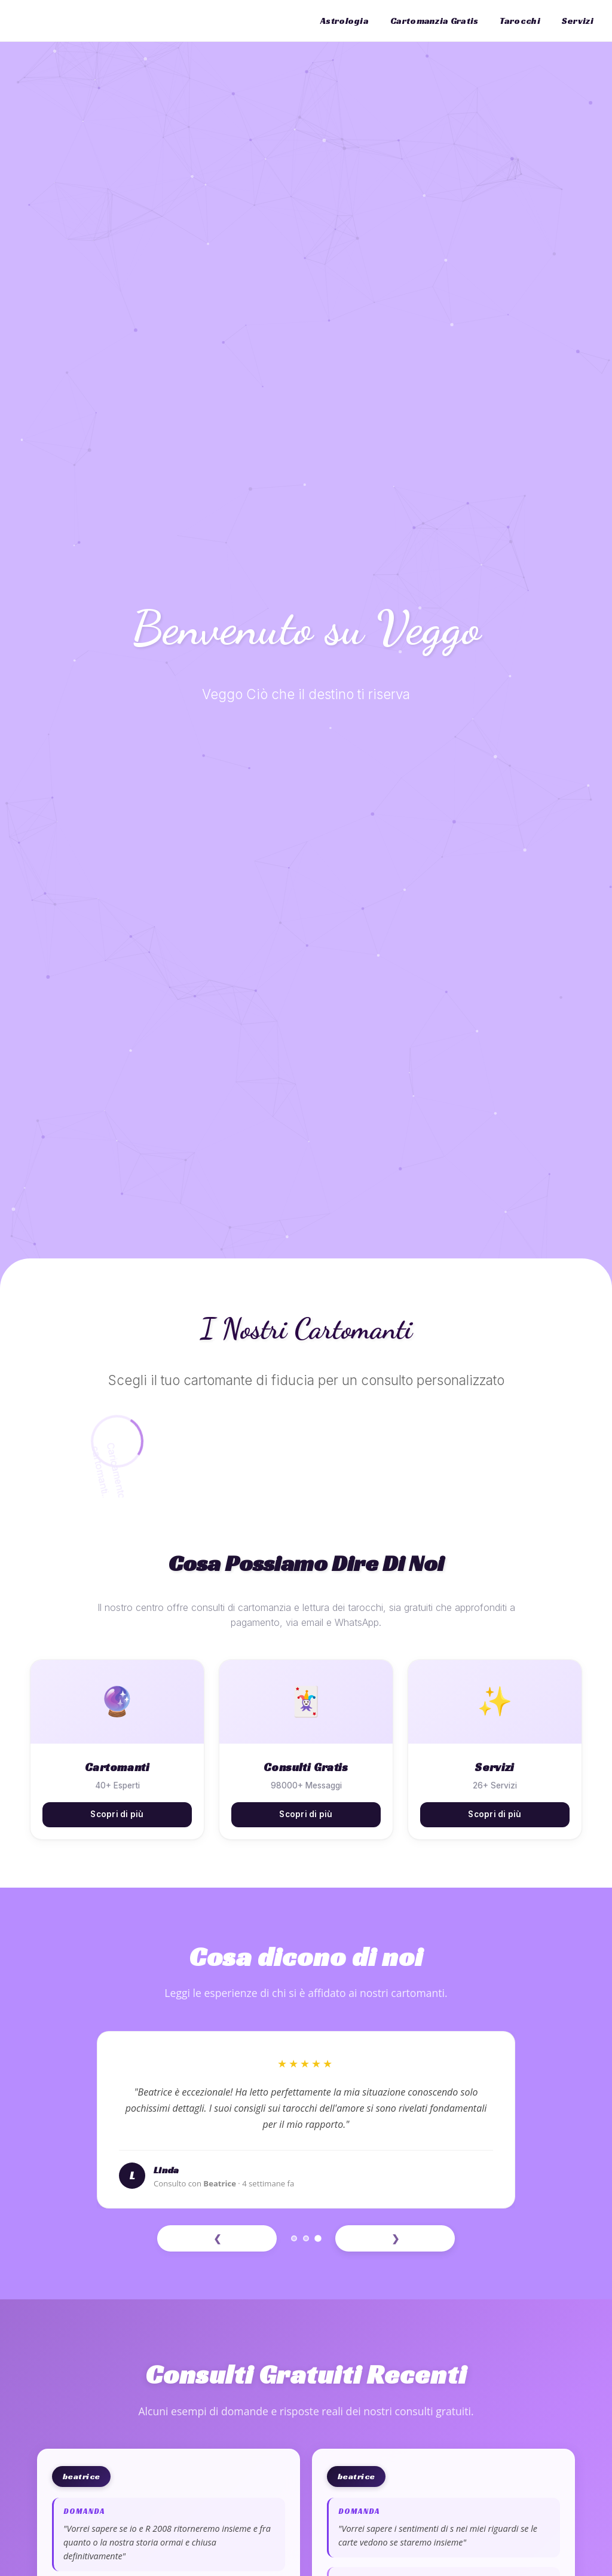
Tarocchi (520, 20)
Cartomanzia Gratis (434, 20)
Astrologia (344, 20)
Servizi (577, 20)
